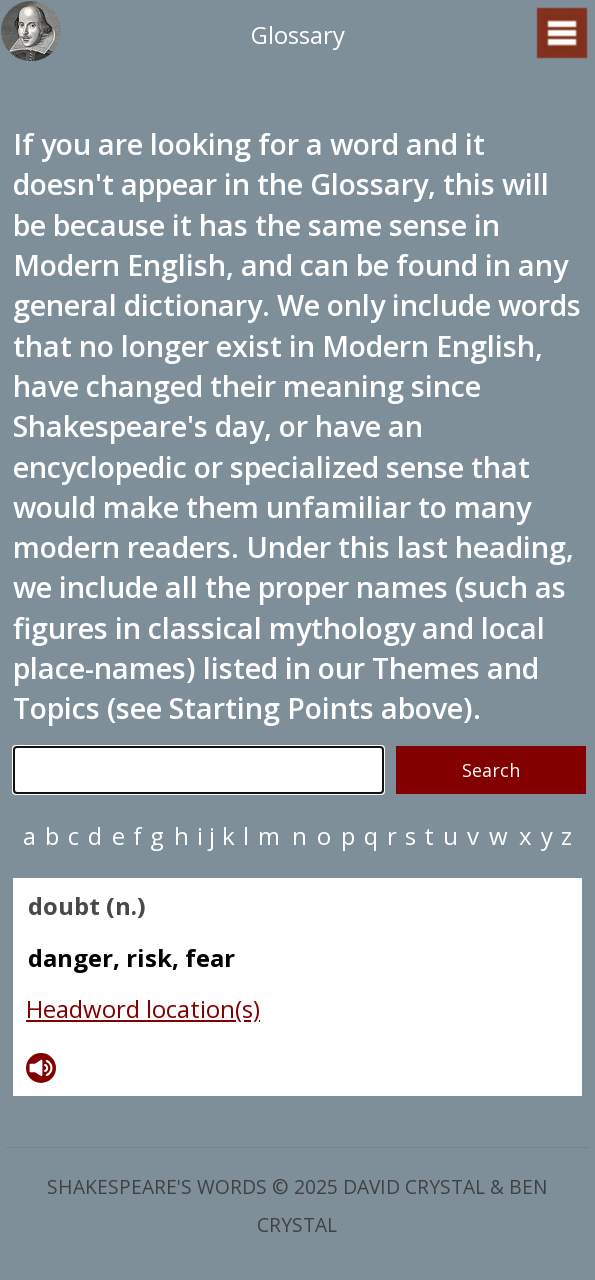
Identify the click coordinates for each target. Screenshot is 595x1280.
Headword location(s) (143, 1008)
